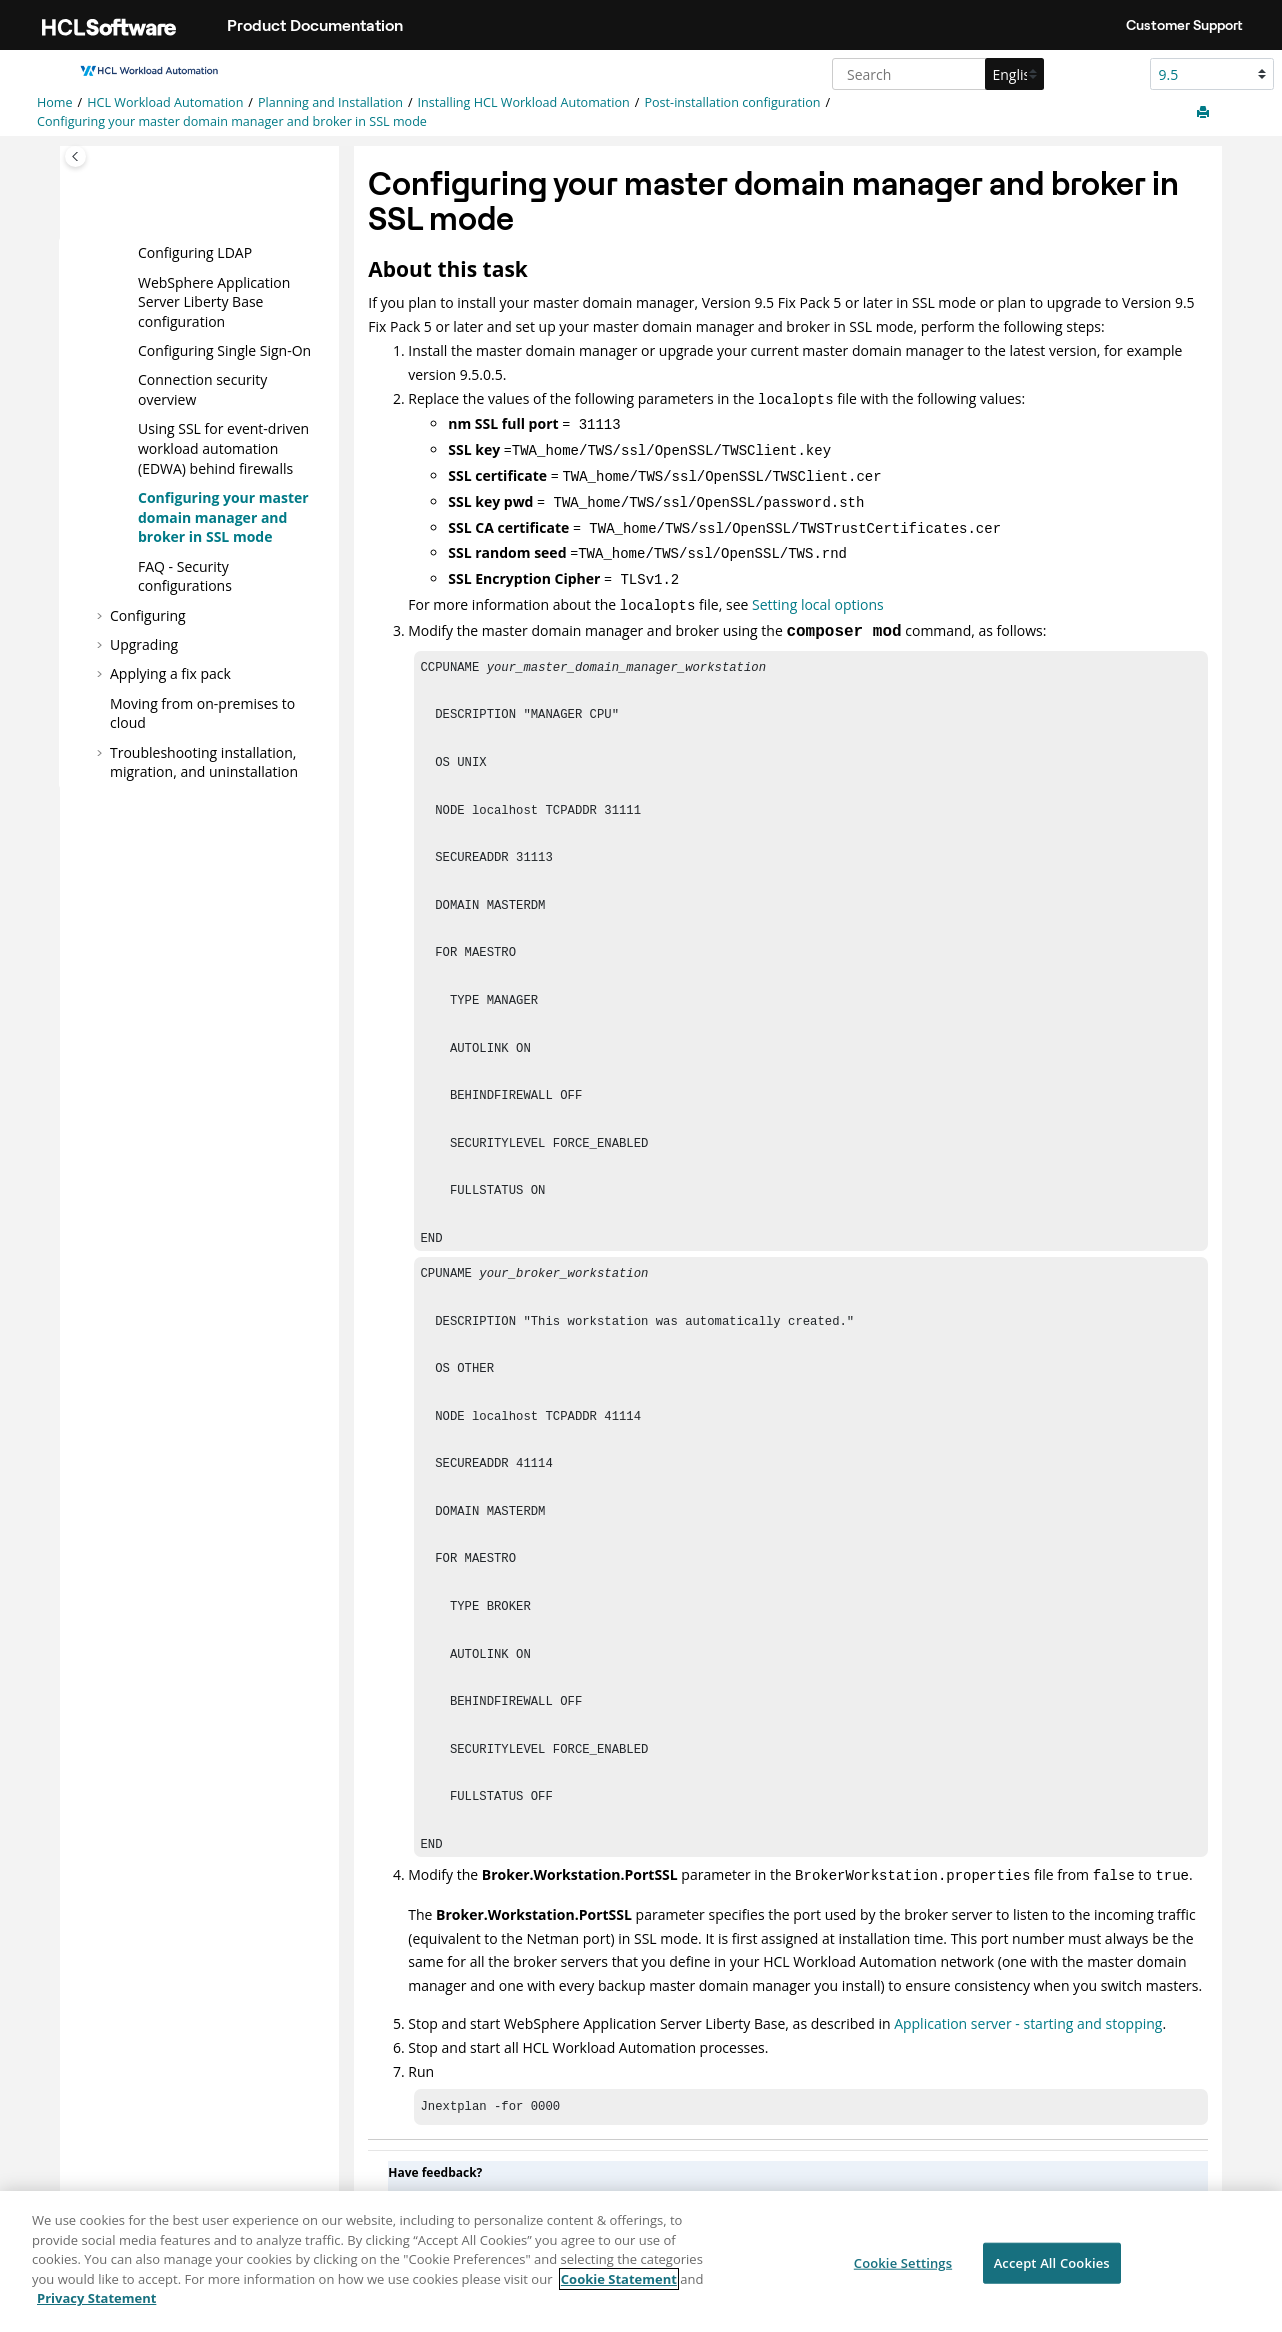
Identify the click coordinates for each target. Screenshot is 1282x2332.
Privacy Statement (96, 2309)
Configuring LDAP (195, 252)
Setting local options (818, 588)
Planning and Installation (330, 102)
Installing (524, 102)
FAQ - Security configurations (185, 575)
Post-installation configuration (732, 102)
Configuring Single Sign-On (224, 350)
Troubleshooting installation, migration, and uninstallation (204, 761)
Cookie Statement (619, 2289)
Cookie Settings (903, 2273)
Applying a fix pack (170, 673)
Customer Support (1184, 25)
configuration (214, 301)
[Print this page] (1205, 113)
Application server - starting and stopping (1028, 2003)
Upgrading (144, 644)
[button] (130, 253)
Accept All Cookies (1052, 2273)
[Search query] (935, 74)
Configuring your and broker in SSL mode (232, 121)
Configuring (148, 614)
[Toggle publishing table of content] (75, 156)
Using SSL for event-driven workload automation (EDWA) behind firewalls (223, 448)
